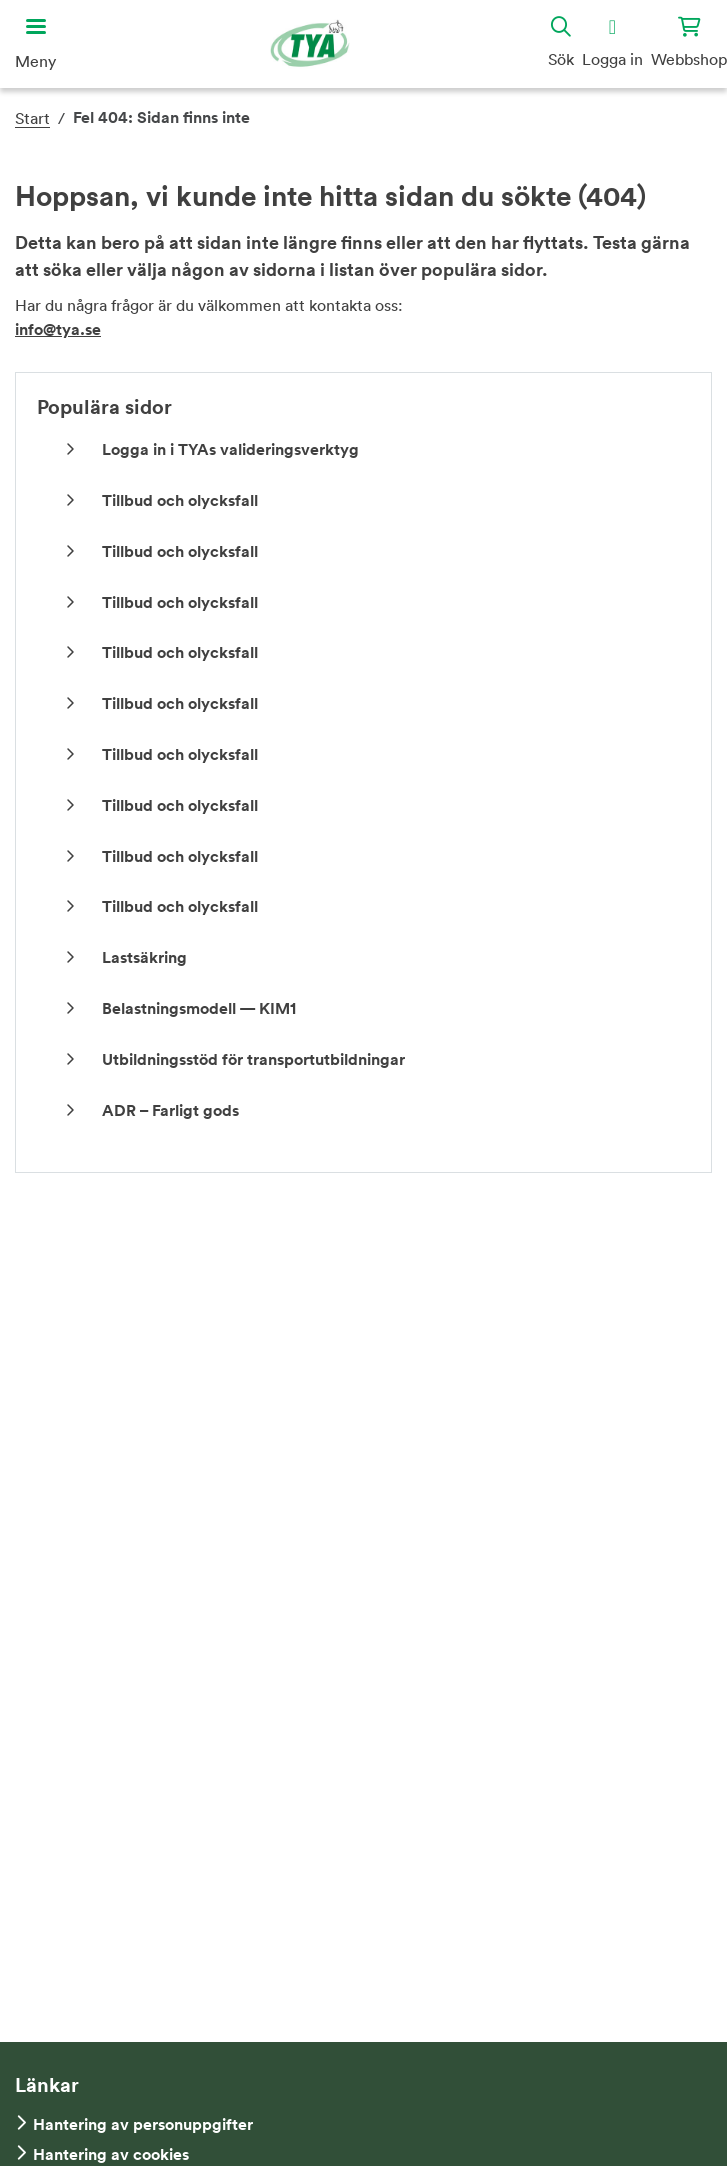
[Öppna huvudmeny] (35, 44)
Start (32, 118)
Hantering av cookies (111, 2154)
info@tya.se (58, 329)
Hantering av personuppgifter (143, 2124)
